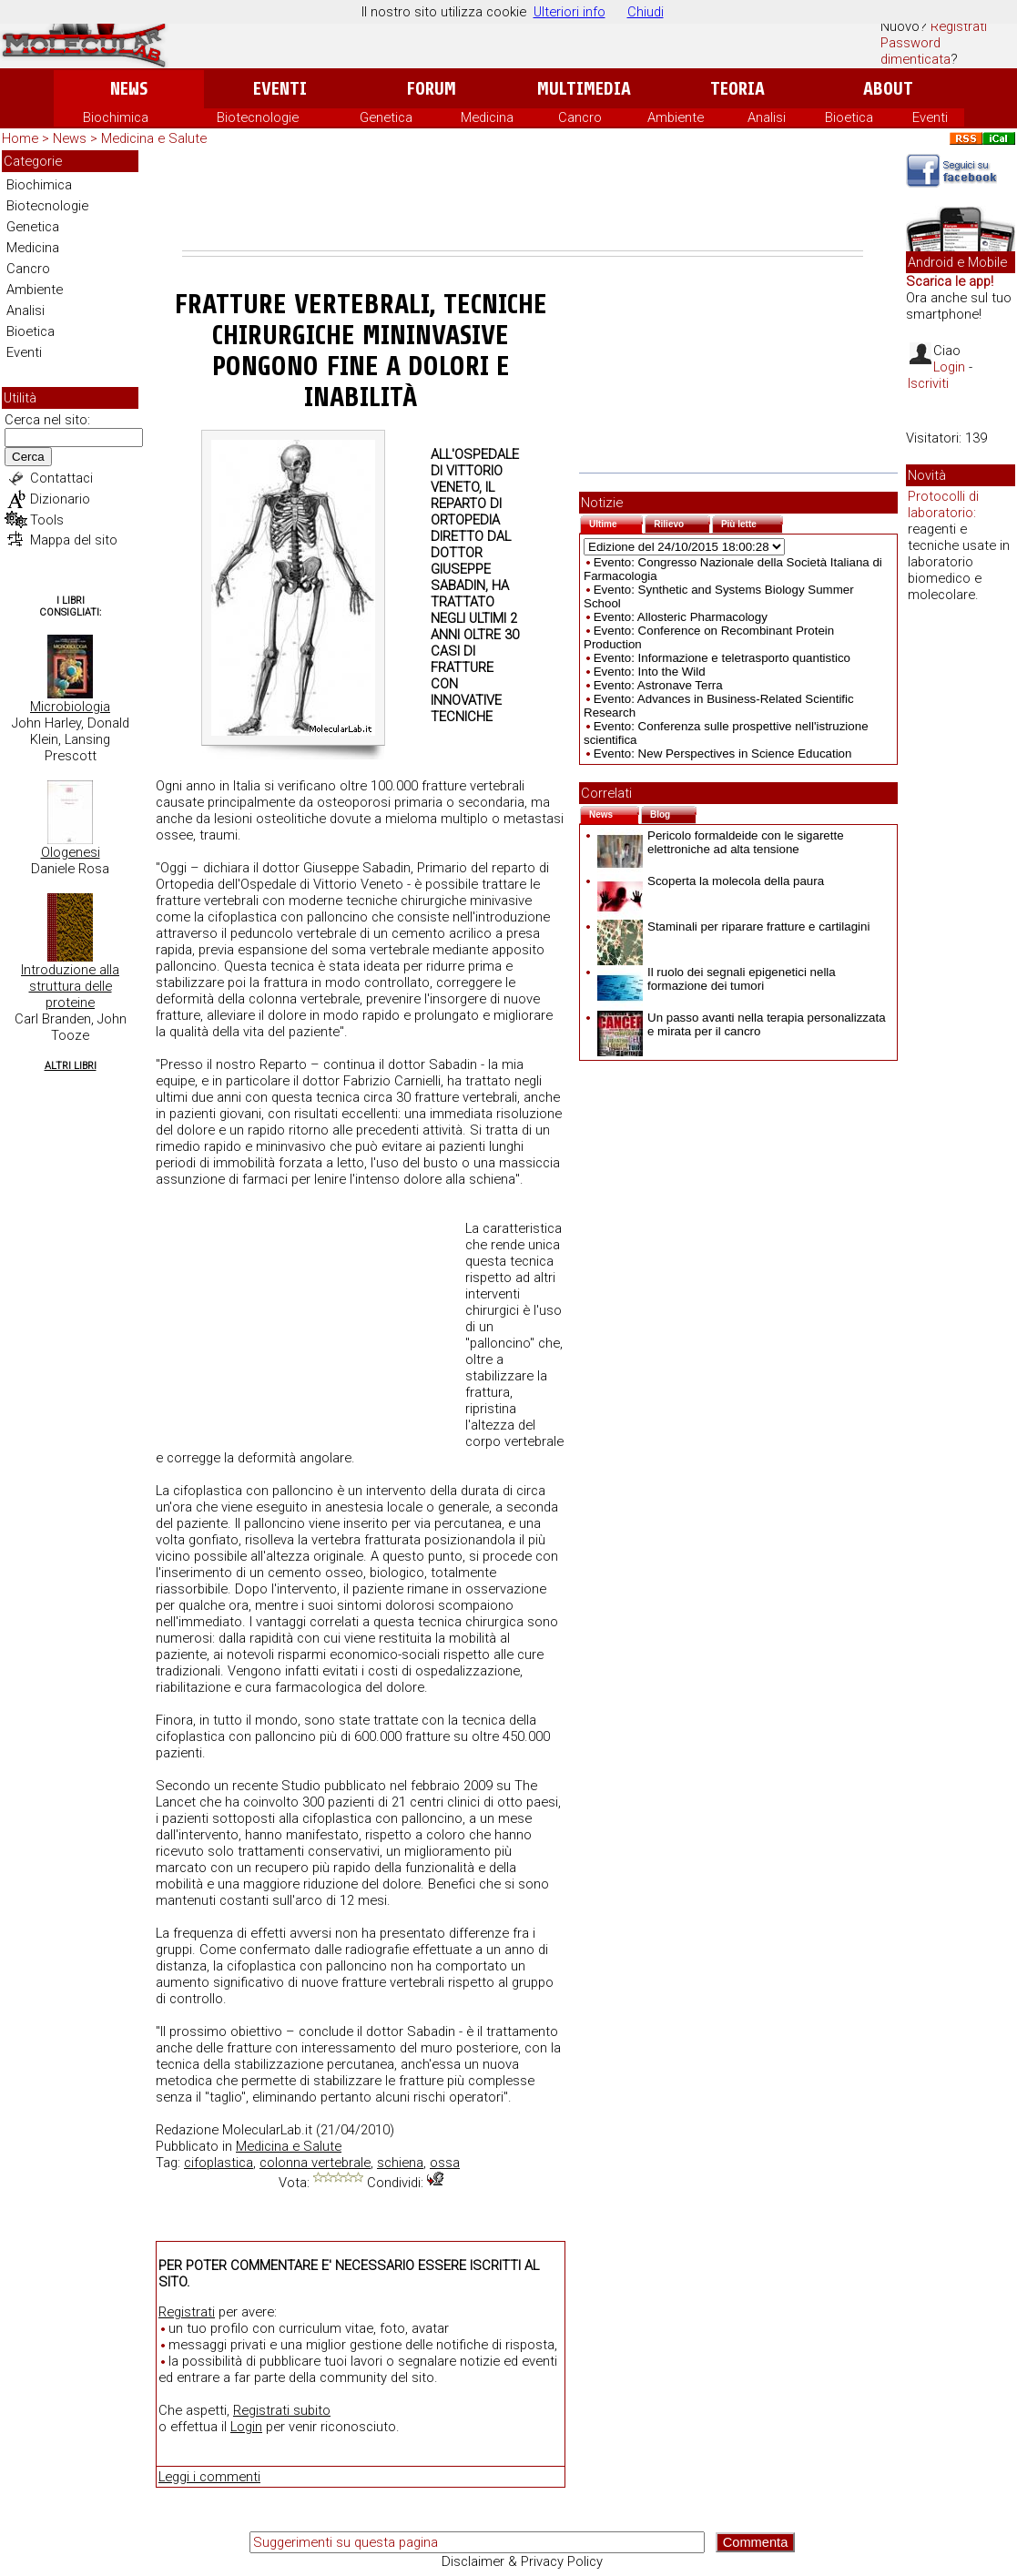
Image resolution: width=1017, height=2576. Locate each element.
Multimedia (584, 88)
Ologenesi (70, 852)
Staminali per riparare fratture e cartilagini (733, 926)
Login (246, 2426)
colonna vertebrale (315, 2162)
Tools (47, 520)
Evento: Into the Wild (650, 671)
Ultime (616, 522)
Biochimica (115, 117)
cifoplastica (218, 2162)
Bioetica (849, 117)
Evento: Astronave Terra (658, 685)
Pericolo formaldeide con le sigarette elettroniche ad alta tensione (720, 842)
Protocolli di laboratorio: (943, 504)
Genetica (386, 117)
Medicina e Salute (154, 138)
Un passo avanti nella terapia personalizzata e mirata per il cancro (741, 1024)
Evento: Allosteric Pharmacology (681, 617)
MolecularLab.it (267, 2130)
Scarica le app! (949, 281)
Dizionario (60, 499)
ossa (445, 2162)
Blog (673, 813)
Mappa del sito (73, 540)
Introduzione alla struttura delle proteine (70, 986)
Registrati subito (282, 2410)
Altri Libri (71, 1066)
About (888, 88)
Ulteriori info (569, 12)
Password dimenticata (915, 51)
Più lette (752, 522)
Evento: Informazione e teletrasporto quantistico (722, 658)
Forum (431, 88)
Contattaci (61, 478)
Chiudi (645, 12)
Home (20, 138)
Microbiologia (70, 706)
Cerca (28, 456)
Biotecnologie (258, 117)
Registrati (959, 26)
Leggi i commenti (209, 2477)
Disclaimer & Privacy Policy (522, 2561)
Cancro (580, 117)
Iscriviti (928, 383)
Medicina (487, 117)
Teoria (737, 88)
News (128, 88)
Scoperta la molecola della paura (710, 881)
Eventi (280, 88)
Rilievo (682, 522)
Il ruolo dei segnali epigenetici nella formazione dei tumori (716, 979)
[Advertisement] (522, 200)
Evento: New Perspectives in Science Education (723, 753)
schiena (400, 2162)
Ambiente (675, 117)
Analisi (766, 117)
